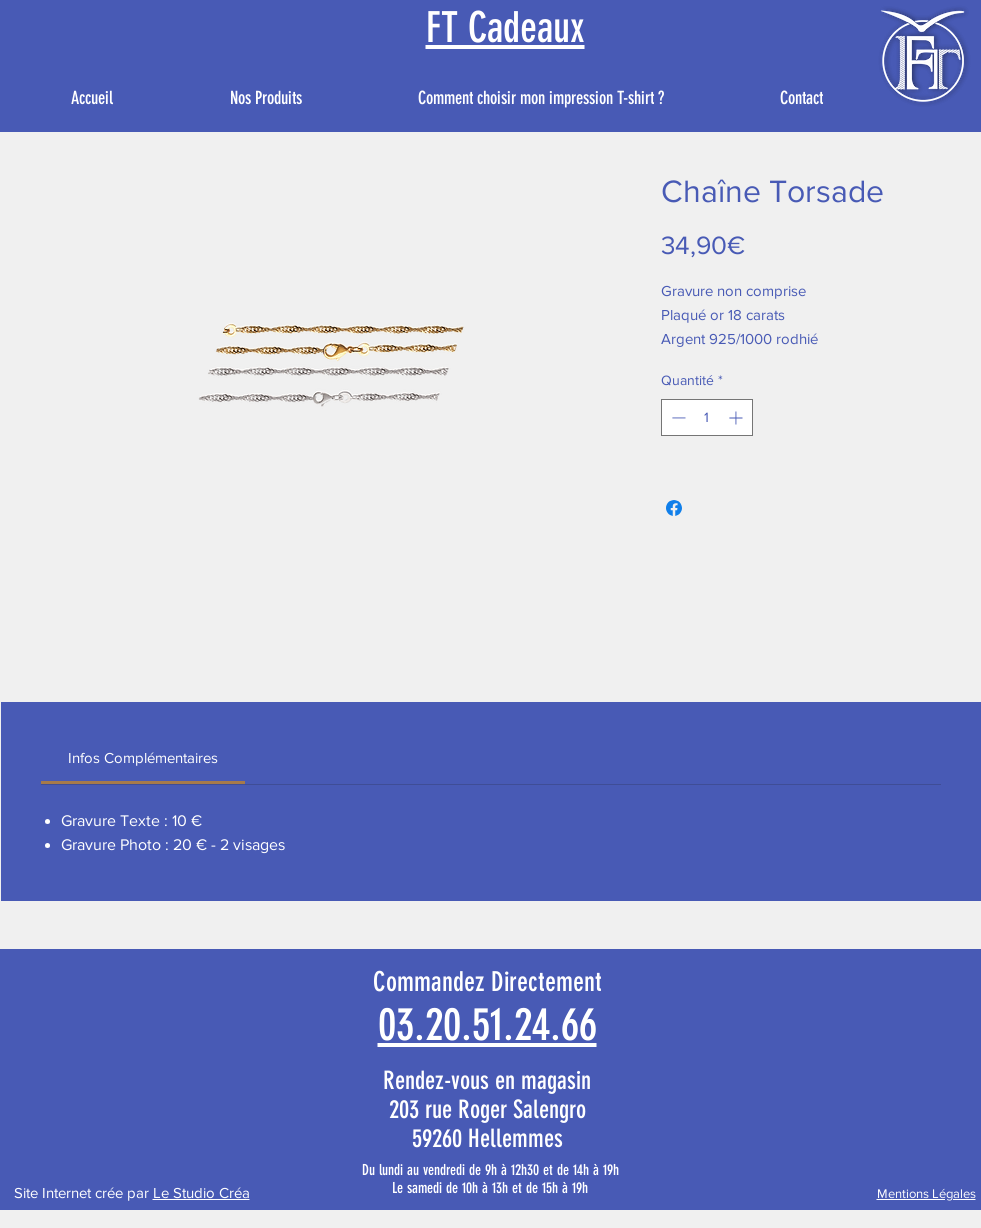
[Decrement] (676, 417)
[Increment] (737, 417)
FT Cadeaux (505, 28)
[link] (143, 757)
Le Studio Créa (201, 1192)
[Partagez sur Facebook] (674, 508)
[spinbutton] (707, 417)
